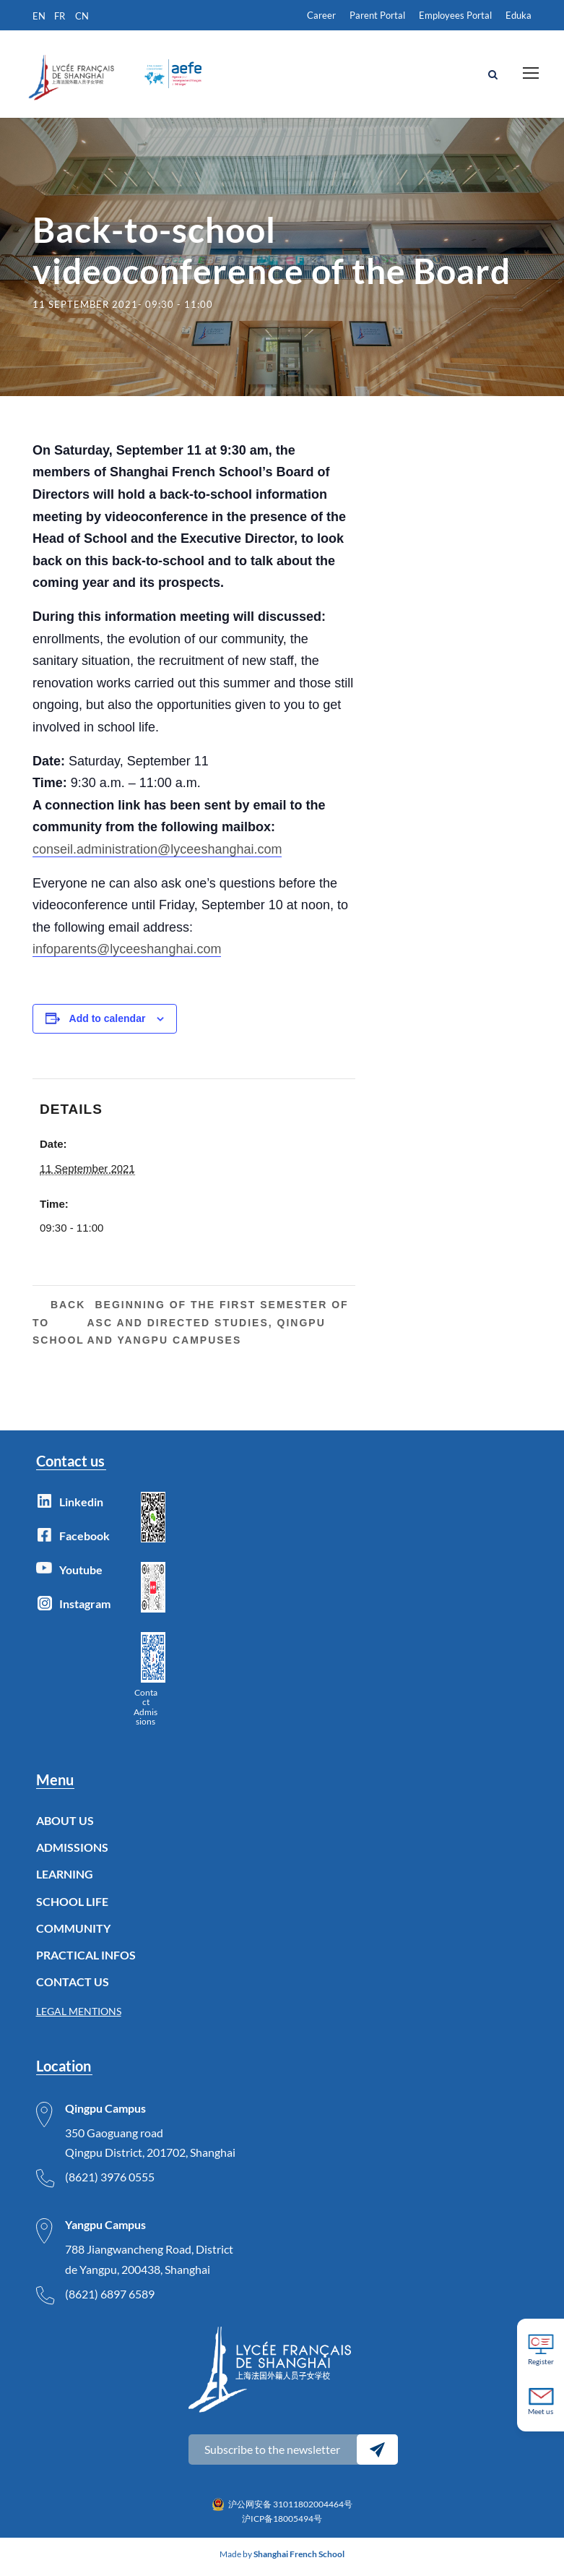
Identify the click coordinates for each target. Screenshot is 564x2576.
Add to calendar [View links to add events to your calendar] (107, 1023)
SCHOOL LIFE (72, 1906)
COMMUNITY (73, 1933)
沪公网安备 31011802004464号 (290, 2509)
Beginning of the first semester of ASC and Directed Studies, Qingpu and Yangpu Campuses (217, 1328)
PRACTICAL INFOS (86, 1960)
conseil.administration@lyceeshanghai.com (157, 854)
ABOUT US (65, 1825)
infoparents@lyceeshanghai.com (126, 955)
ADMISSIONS (72, 1853)
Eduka (519, 15)
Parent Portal (377, 15)
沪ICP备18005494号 (282, 2524)
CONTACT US (72, 1986)
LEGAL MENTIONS (78, 2017)
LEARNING (64, 1879)
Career (321, 15)
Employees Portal (455, 15)
